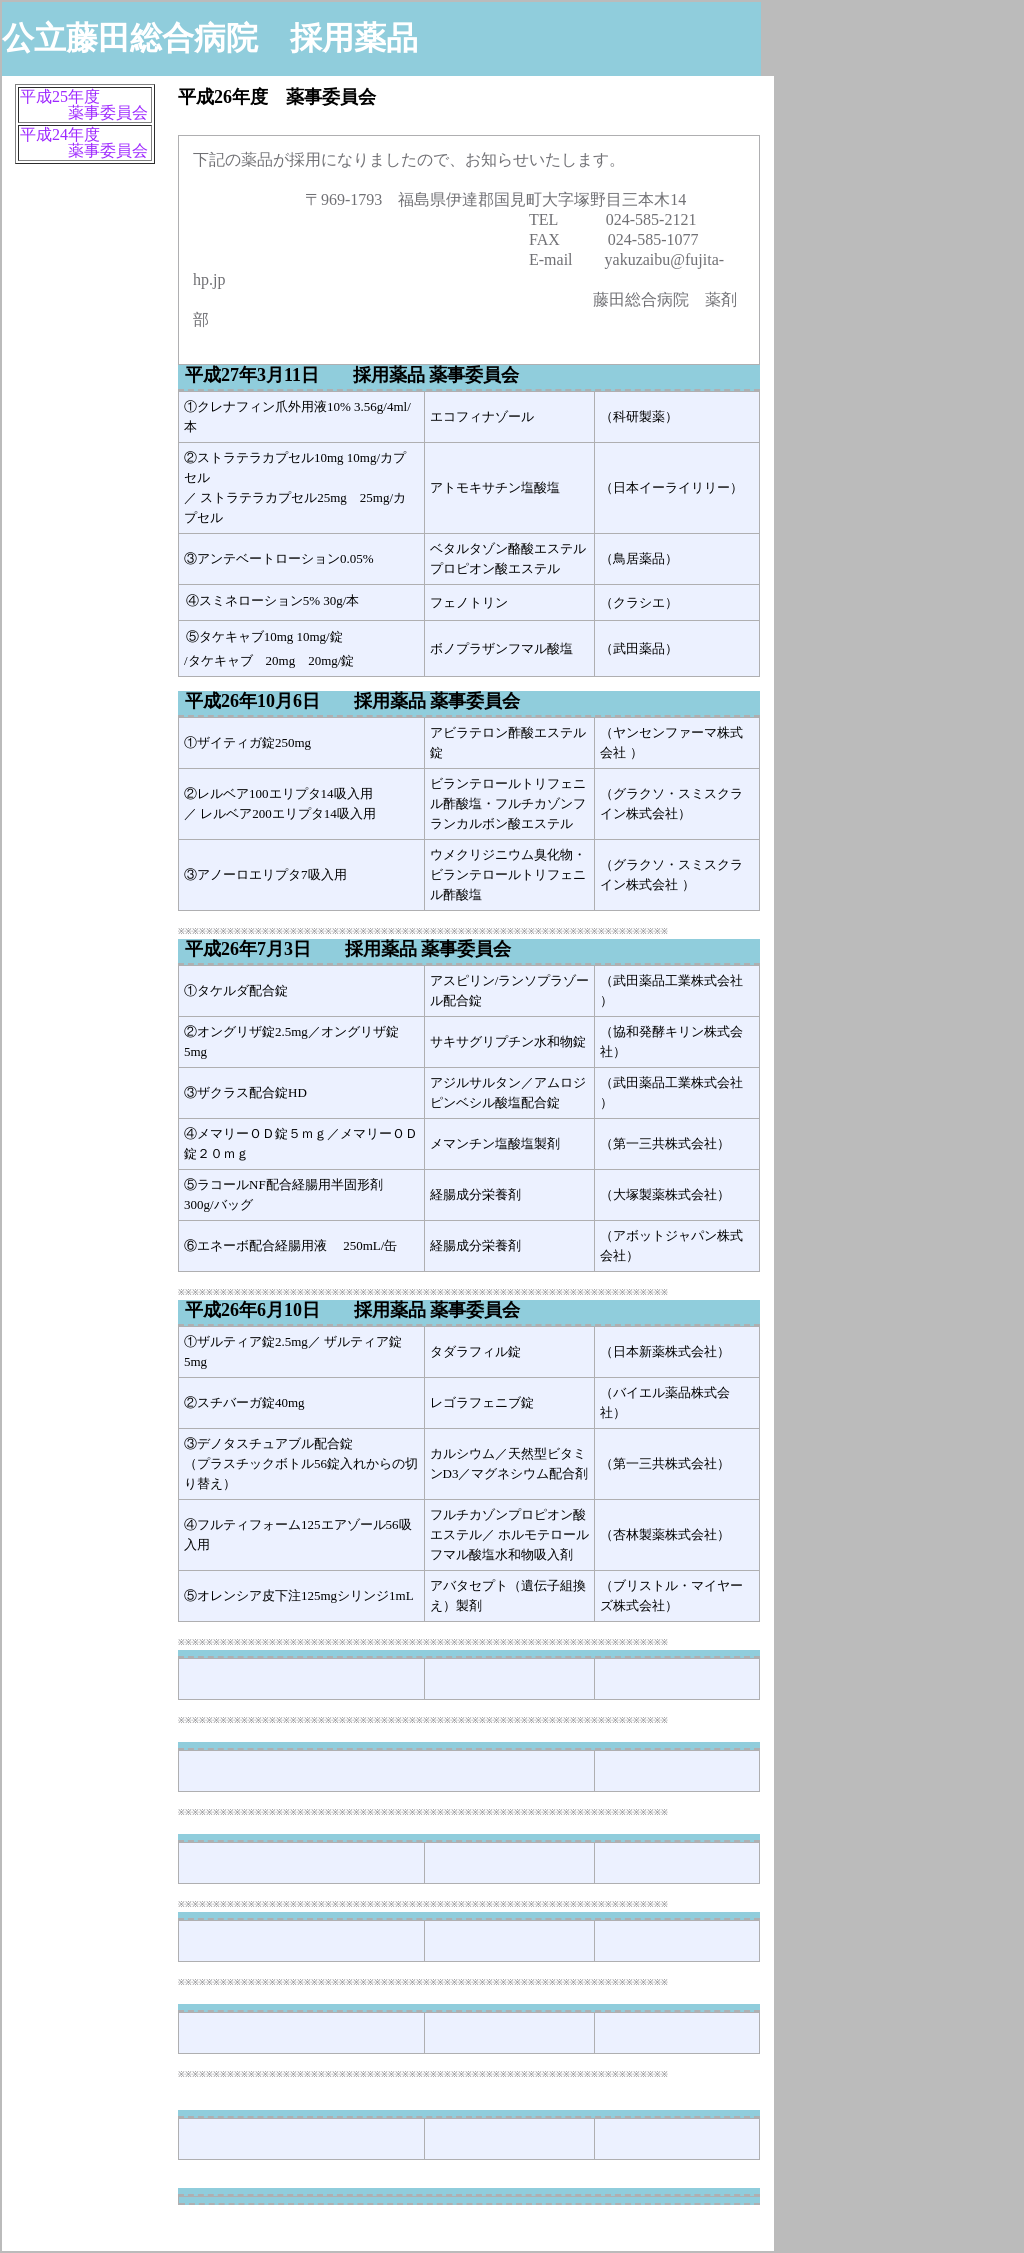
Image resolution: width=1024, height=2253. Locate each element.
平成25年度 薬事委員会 (84, 104)
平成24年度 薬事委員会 (84, 142)
